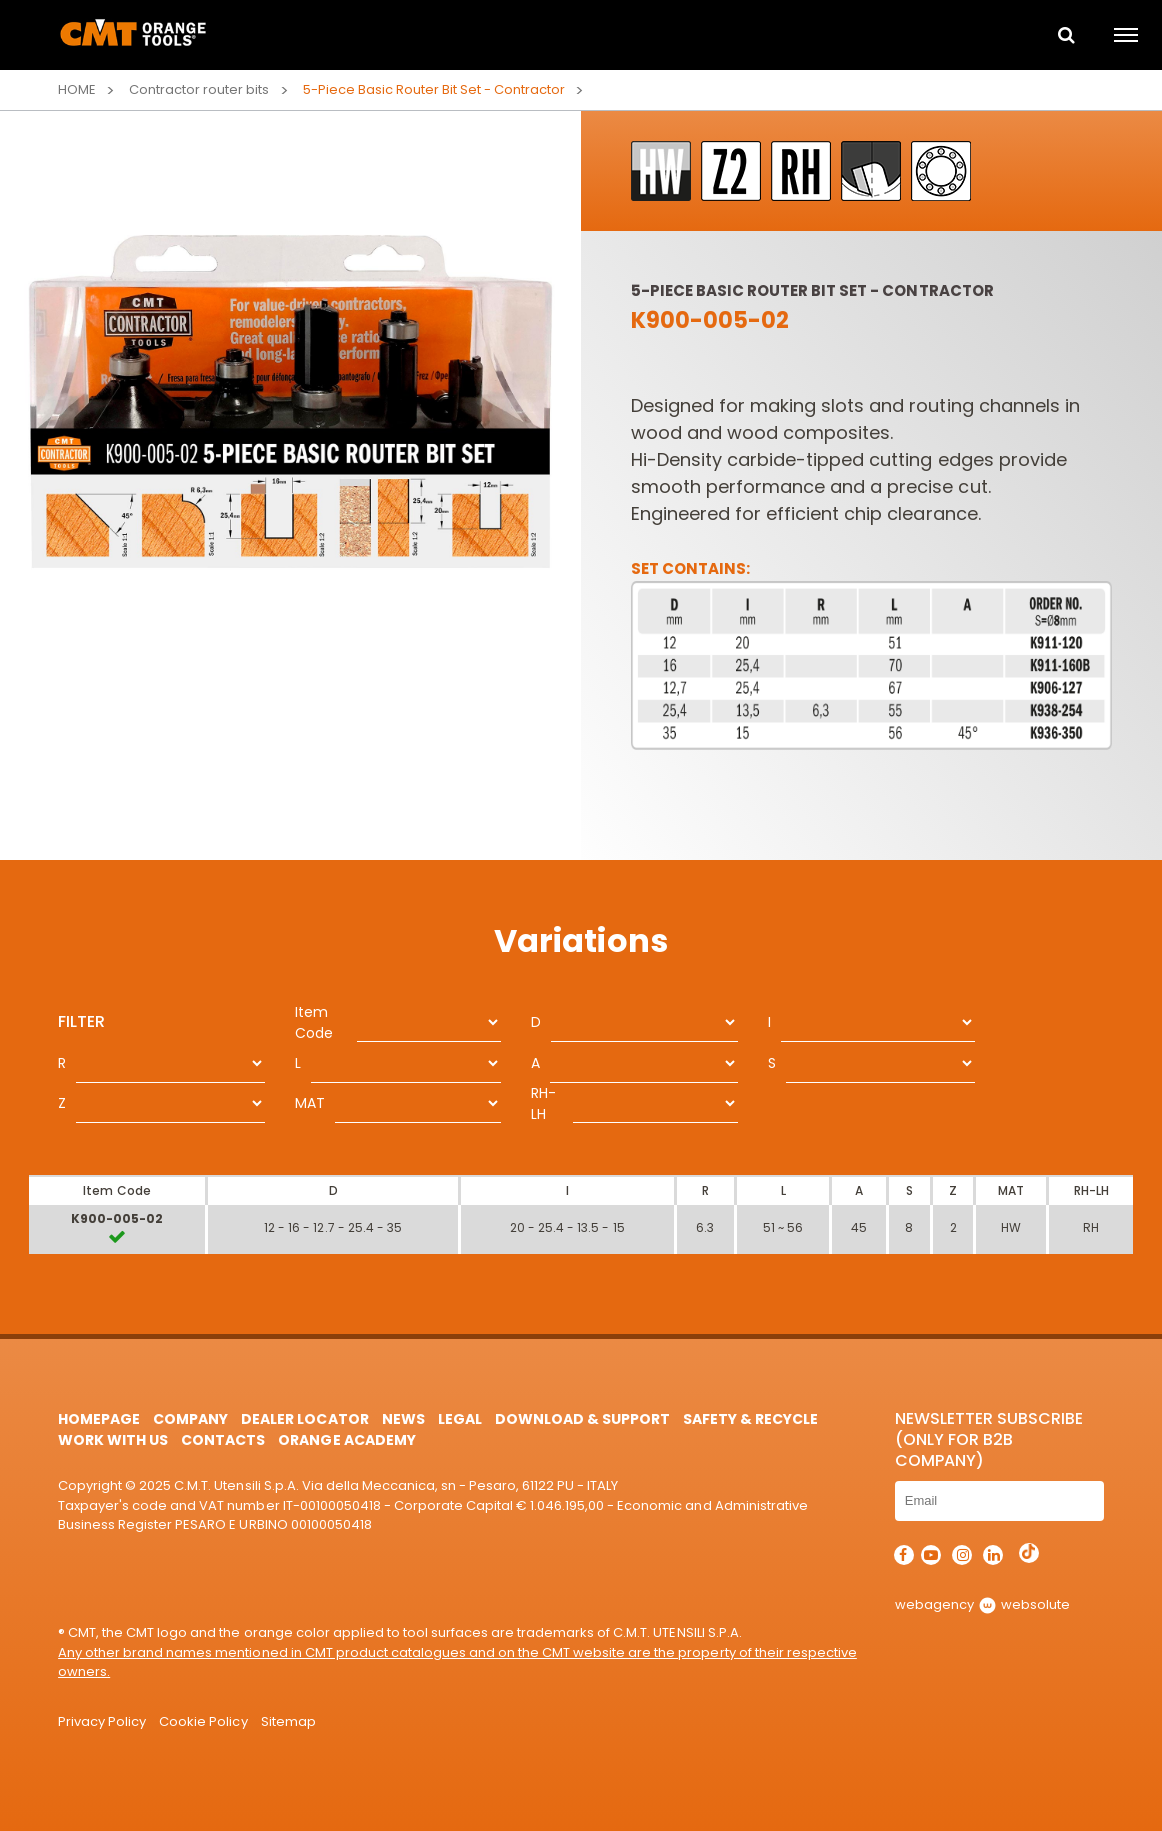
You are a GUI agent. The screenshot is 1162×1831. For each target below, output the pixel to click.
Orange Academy (346, 1440)
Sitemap (288, 1721)
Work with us (113, 1440)
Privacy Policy (102, 1721)
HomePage (99, 1419)
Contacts (223, 1440)
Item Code (314, 1022)
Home (77, 89)
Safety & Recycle (750, 1419)
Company (190, 1419)
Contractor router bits (199, 89)
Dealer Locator (304, 1419)
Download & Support (582, 1419)
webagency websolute (982, 1604)
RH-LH (543, 1103)
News (403, 1419)
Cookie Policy (203, 1721)
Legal (460, 1419)
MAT (310, 1103)
